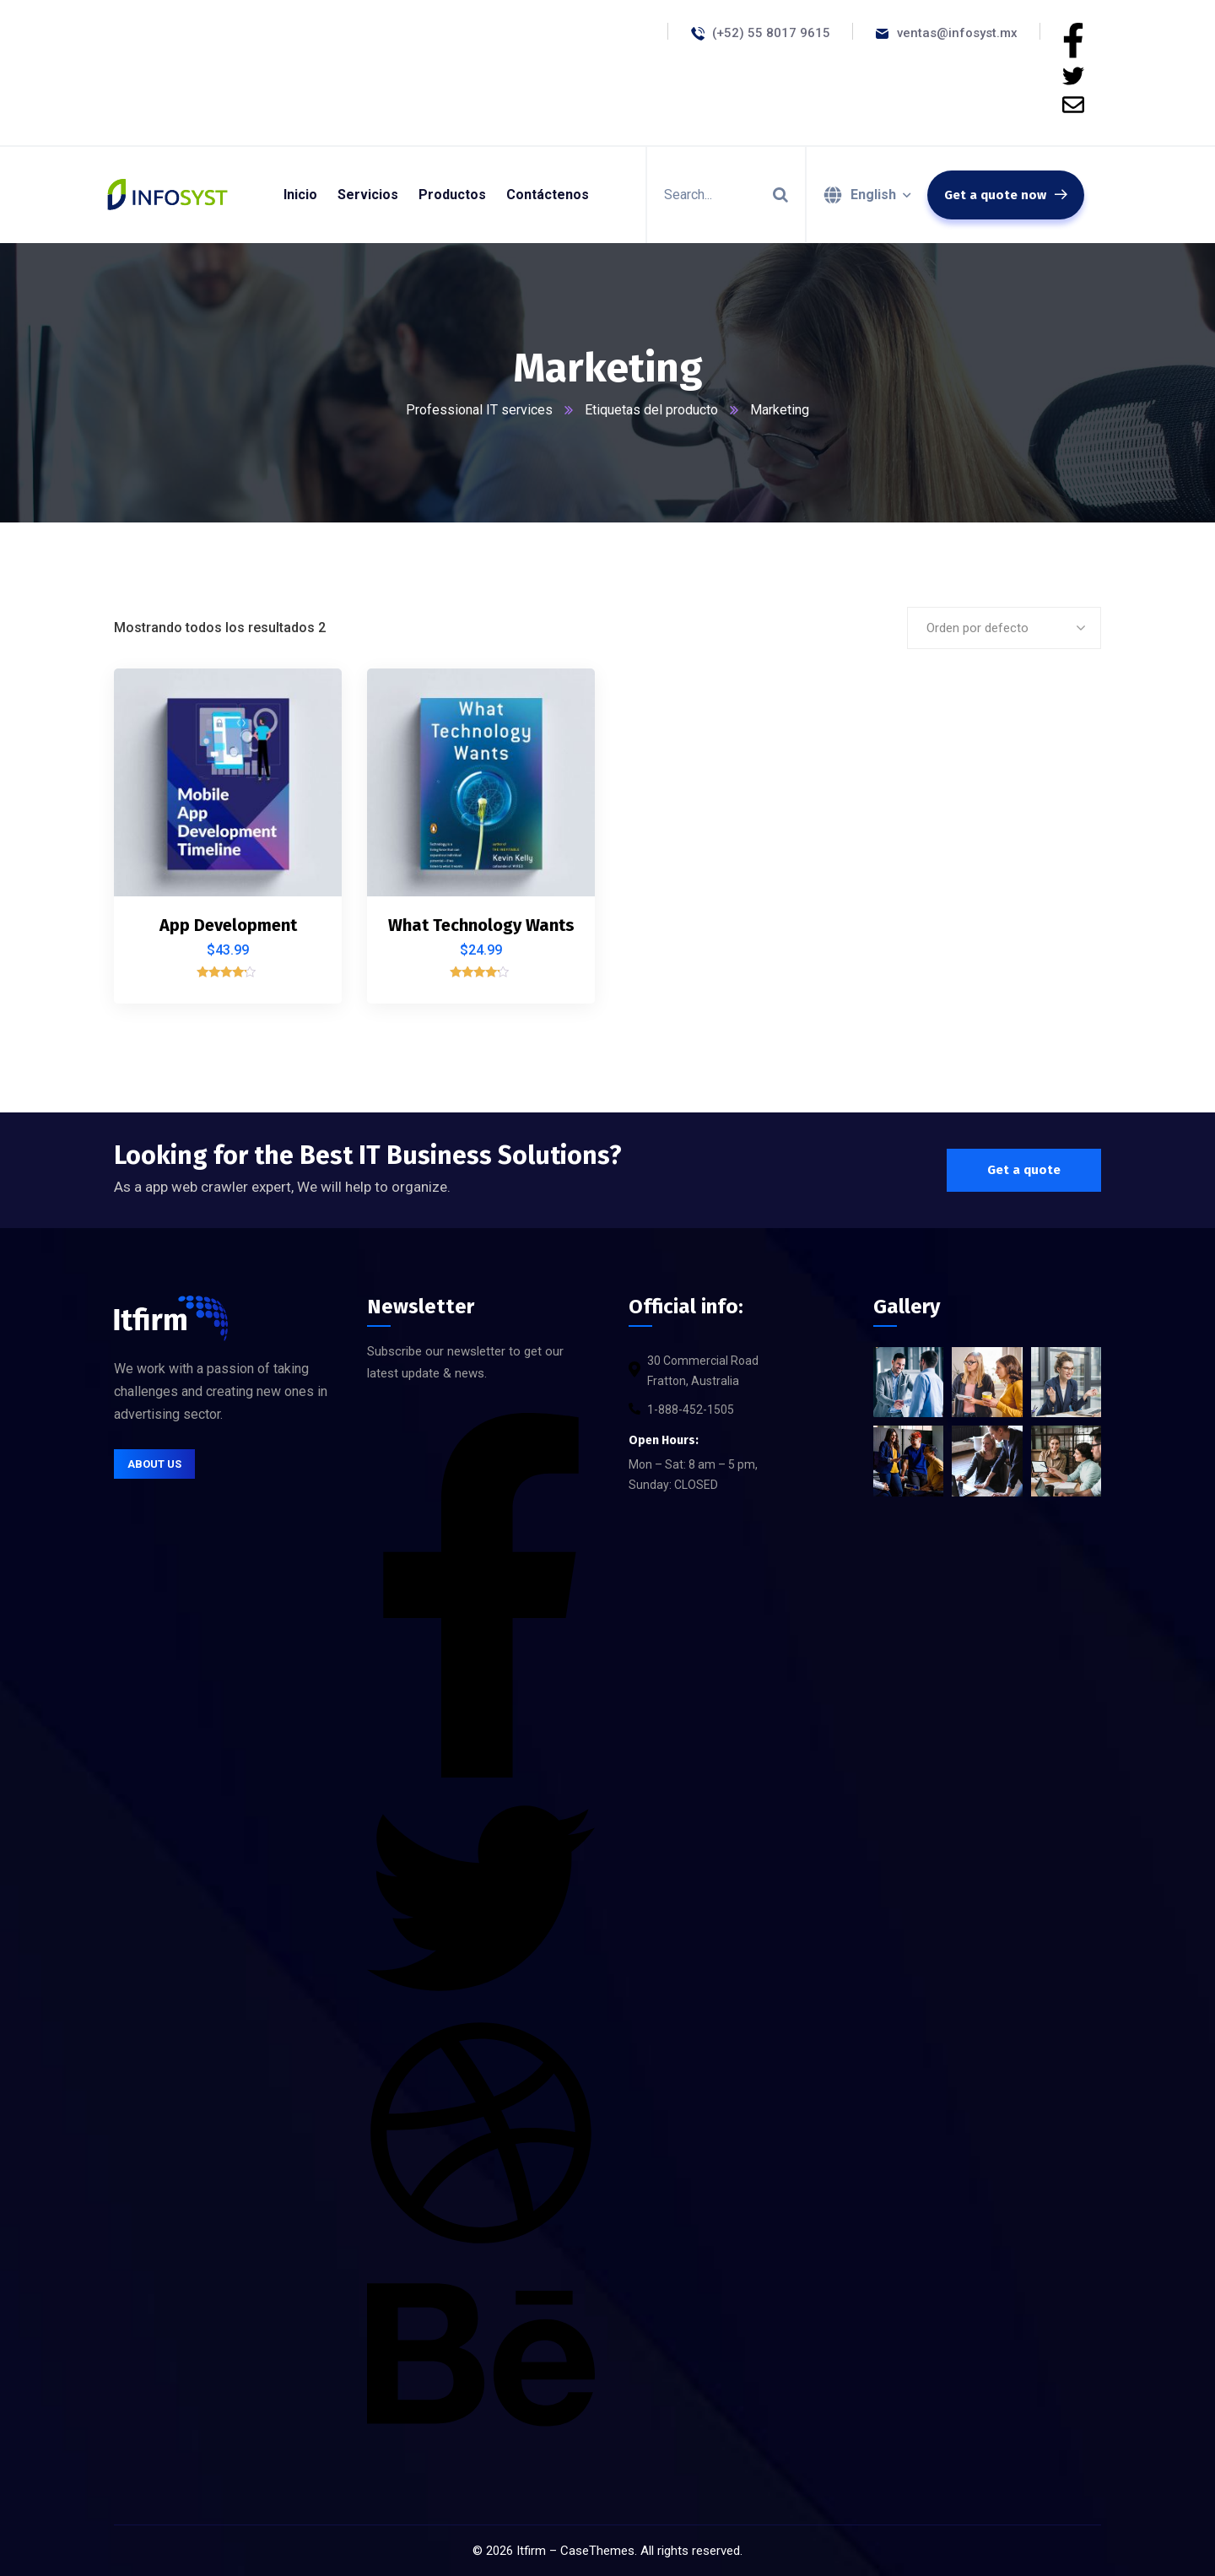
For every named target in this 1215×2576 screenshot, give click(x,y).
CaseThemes (597, 2550)
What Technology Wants (481, 925)
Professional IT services (479, 410)
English (873, 195)
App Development (228, 925)
